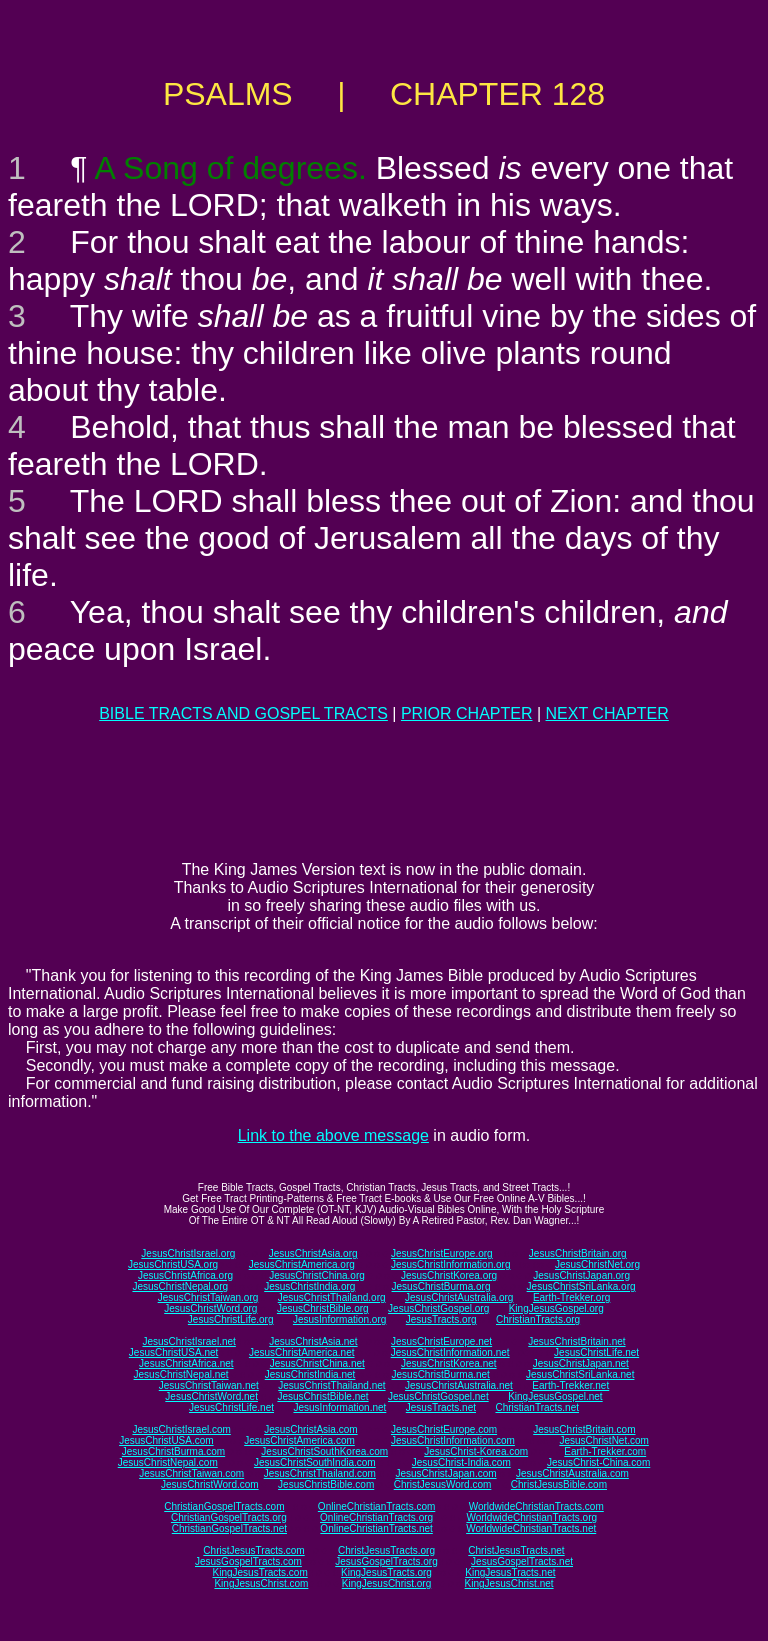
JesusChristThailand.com (320, 1473)
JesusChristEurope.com (444, 1429)
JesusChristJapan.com (445, 1473)
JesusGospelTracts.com (248, 1561)
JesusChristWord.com (210, 1484)
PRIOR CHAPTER (467, 713)
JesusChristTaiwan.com (191, 1473)
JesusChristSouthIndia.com (315, 1462)
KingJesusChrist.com (261, 1583)
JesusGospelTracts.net (522, 1561)
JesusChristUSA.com (166, 1440)
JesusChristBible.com (326, 1484)
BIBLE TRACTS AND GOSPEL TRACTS (243, 713)
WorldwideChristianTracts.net (531, 1528)
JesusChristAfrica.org (185, 1275)
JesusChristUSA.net (173, 1352)
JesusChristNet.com (603, 1440)
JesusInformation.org (339, 1319)
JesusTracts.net (441, 1407)
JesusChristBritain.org (578, 1253)
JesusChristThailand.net (331, 1385)
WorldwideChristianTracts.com (536, 1506)
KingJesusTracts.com (260, 1572)
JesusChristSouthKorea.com (324, 1451)
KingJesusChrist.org (386, 1583)
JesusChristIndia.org (309, 1286)
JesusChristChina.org (317, 1275)
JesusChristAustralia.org (459, 1297)
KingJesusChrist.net (509, 1583)
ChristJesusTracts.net (516, 1550)
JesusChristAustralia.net (459, 1385)
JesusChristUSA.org (173, 1264)
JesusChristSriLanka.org (581, 1286)
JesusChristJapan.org (581, 1275)
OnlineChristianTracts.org (376, 1517)
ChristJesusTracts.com (253, 1550)
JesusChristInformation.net (450, 1352)
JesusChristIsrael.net (188, 1341)
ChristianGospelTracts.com (224, 1506)
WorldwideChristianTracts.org (531, 1517)
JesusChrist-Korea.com (476, 1451)
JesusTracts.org (441, 1319)
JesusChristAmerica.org (302, 1264)
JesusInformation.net (339, 1407)
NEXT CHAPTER (607, 713)
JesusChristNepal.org (180, 1286)
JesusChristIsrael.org (188, 1253)
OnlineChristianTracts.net (376, 1528)
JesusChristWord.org (210, 1308)
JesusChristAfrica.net (186, 1363)
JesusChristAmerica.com (299, 1440)
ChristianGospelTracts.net (229, 1528)
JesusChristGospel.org (438, 1308)
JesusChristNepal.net (181, 1374)
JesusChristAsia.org (313, 1253)
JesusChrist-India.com (461, 1462)
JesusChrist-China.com (598, 1462)
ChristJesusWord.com (443, 1484)
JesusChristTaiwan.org (208, 1297)
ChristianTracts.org (538, 1319)
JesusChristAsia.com (310, 1429)
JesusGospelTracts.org (386, 1561)
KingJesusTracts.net (510, 1572)
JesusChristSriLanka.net (580, 1374)
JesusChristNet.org (597, 1264)
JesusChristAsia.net (313, 1341)
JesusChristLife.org (231, 1319)
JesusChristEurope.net (441, 1341)
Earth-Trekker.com (605, 1451)
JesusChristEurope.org (442, 1253)
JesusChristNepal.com (168, 1462)
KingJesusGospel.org (556, 1308)
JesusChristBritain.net (576, 1341)
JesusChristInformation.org (451, 1264)
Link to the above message (333, 1135)
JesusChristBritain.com (584, 1429)
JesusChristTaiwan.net (209, 1385)
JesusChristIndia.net (310, 1374)
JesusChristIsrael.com (181, 1429)
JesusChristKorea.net (449, 1363)
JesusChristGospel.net (438, 1396)
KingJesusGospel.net (555, 1396)
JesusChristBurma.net (441, 1374)
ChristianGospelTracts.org (229, 1517)
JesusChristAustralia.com (572, 1473)
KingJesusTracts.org (386, 1572)
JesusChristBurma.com (173, 1451)
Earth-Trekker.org (571, 1297)
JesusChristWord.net (211, 1396)
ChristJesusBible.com (559, 1484)
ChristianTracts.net (537, 1407)
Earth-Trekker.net (570, 1385)
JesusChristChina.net (317, 1363)
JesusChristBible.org (323, 1308)
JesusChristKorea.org (449, 1275)
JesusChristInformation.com (453, 1440)
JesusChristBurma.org (441, 1286)
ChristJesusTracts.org (386, 1550)
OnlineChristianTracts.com (376, 1506)
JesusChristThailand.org (332, 1297)
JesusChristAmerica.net (302, 1352)
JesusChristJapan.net (581, 1363)
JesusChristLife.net (596, 1352)
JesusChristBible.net (322, 1396)
